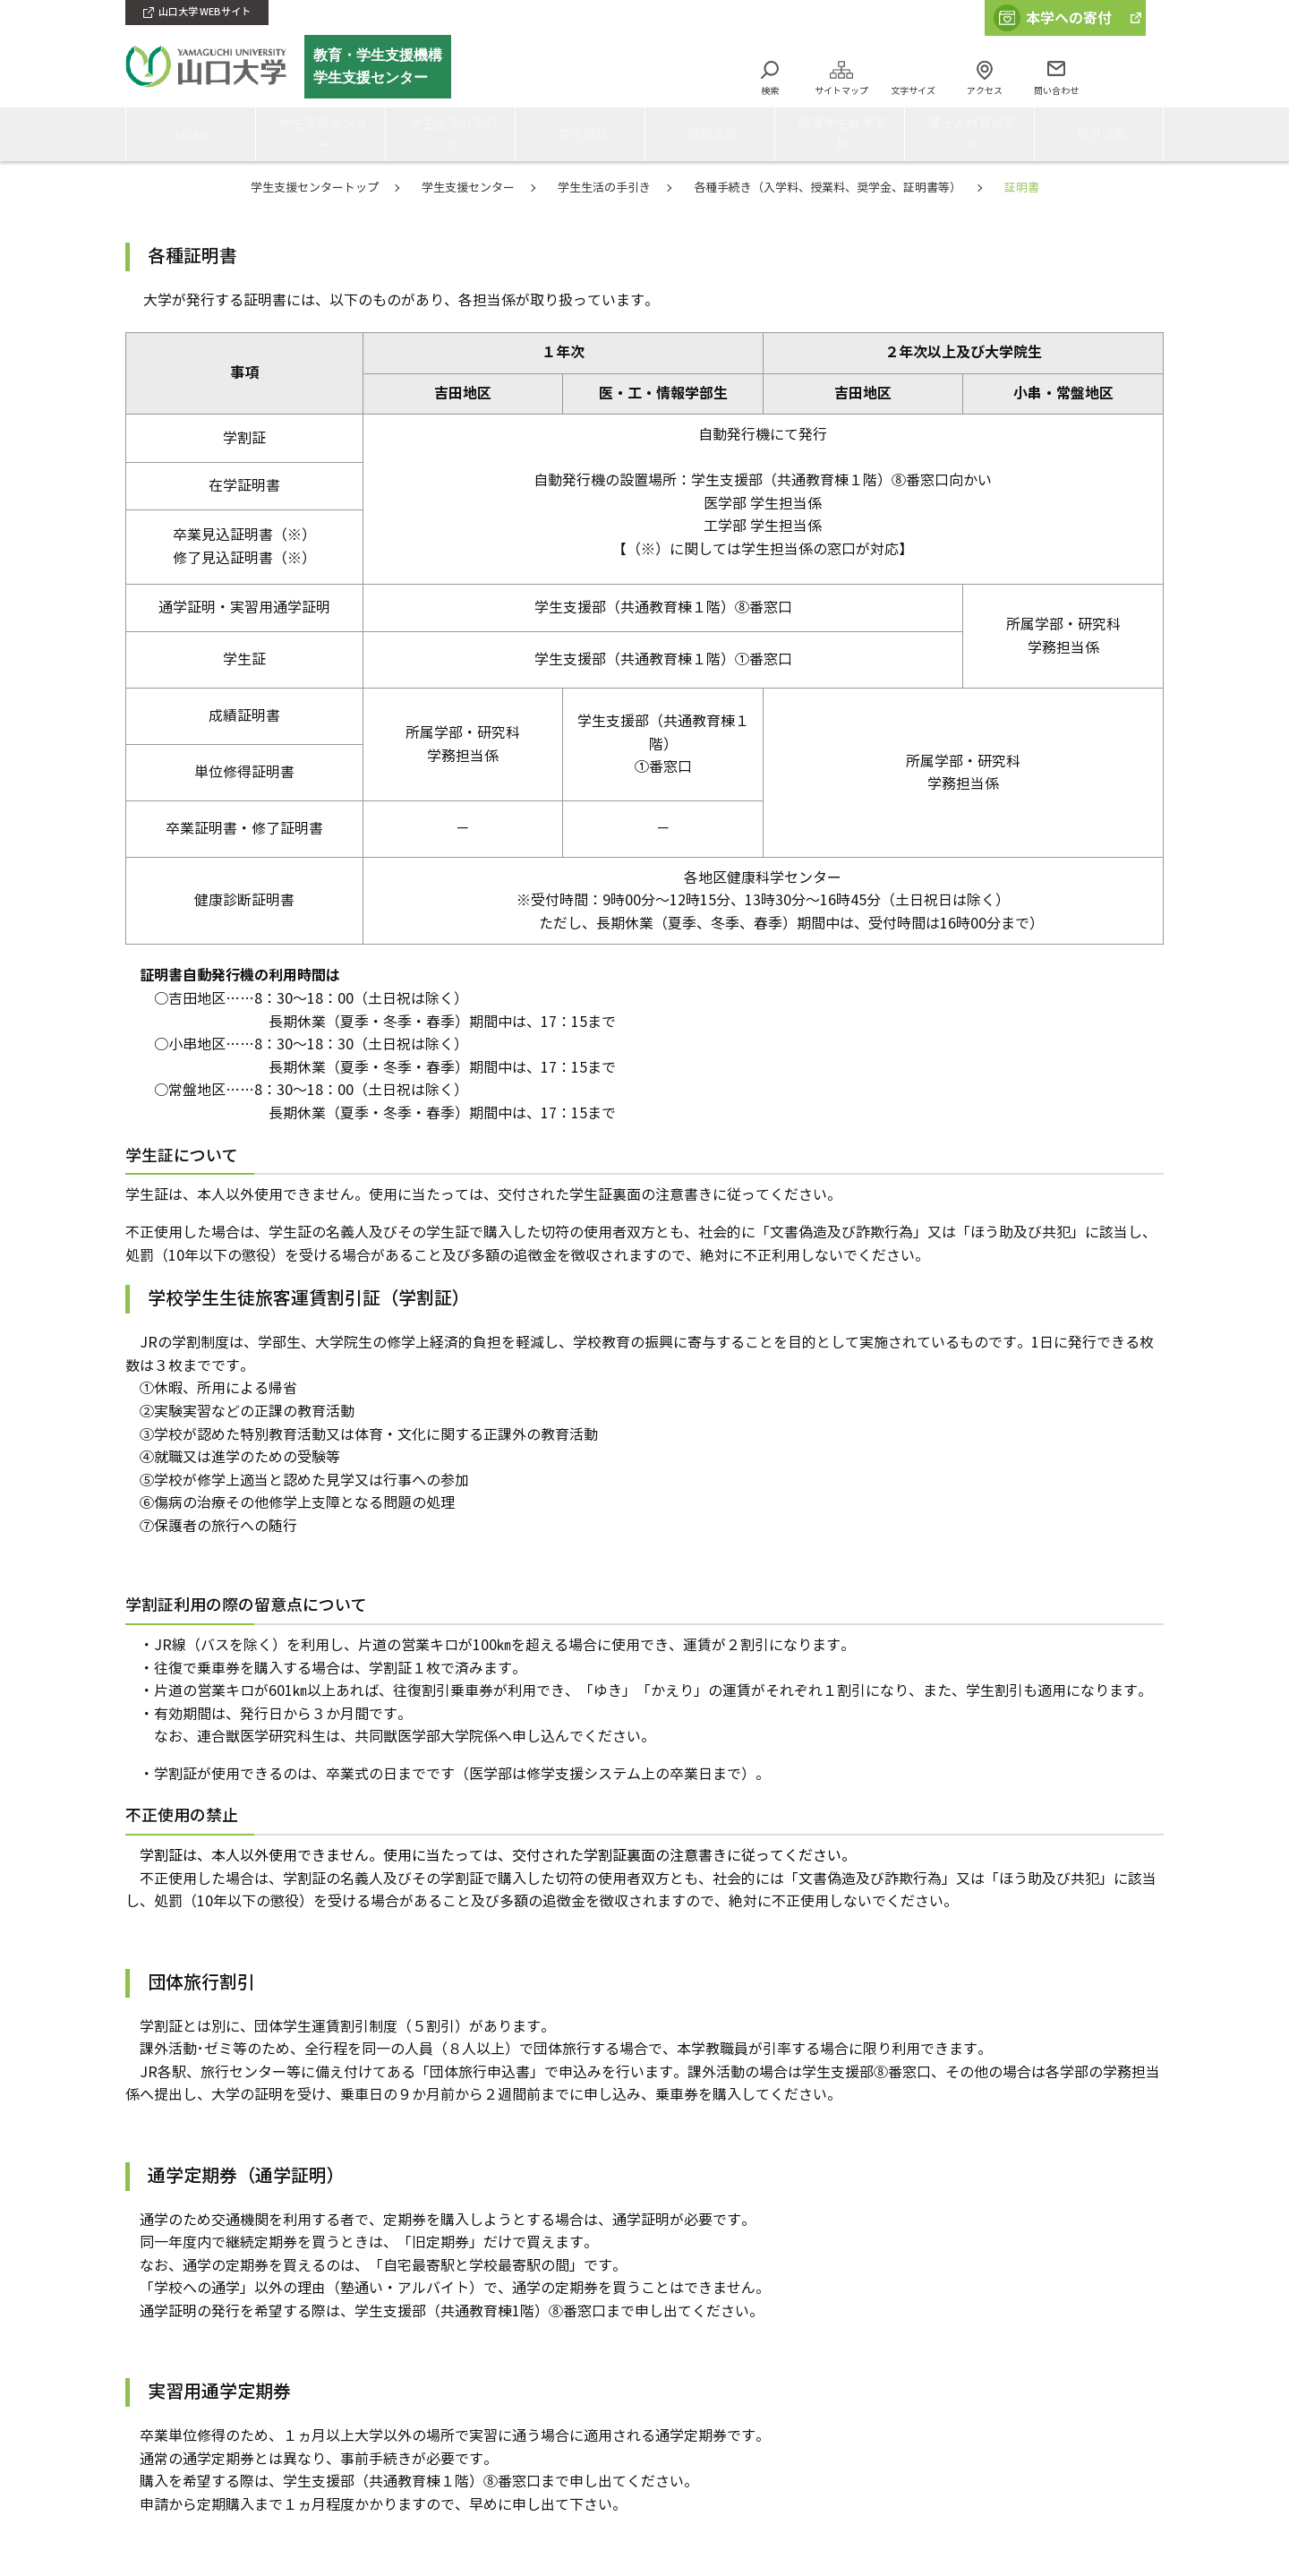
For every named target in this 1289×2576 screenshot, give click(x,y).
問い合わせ (1056, 91)
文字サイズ (913, 91)
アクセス (985, 91)
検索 (770, 91)
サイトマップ (841, 91)
